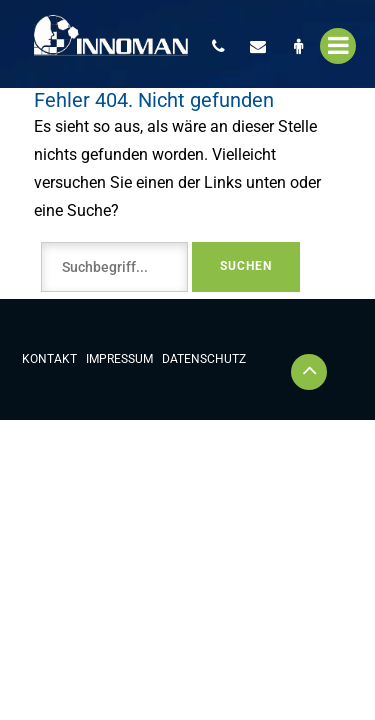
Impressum (119, 359)
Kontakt (49, 359)
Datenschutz (204, 359)
